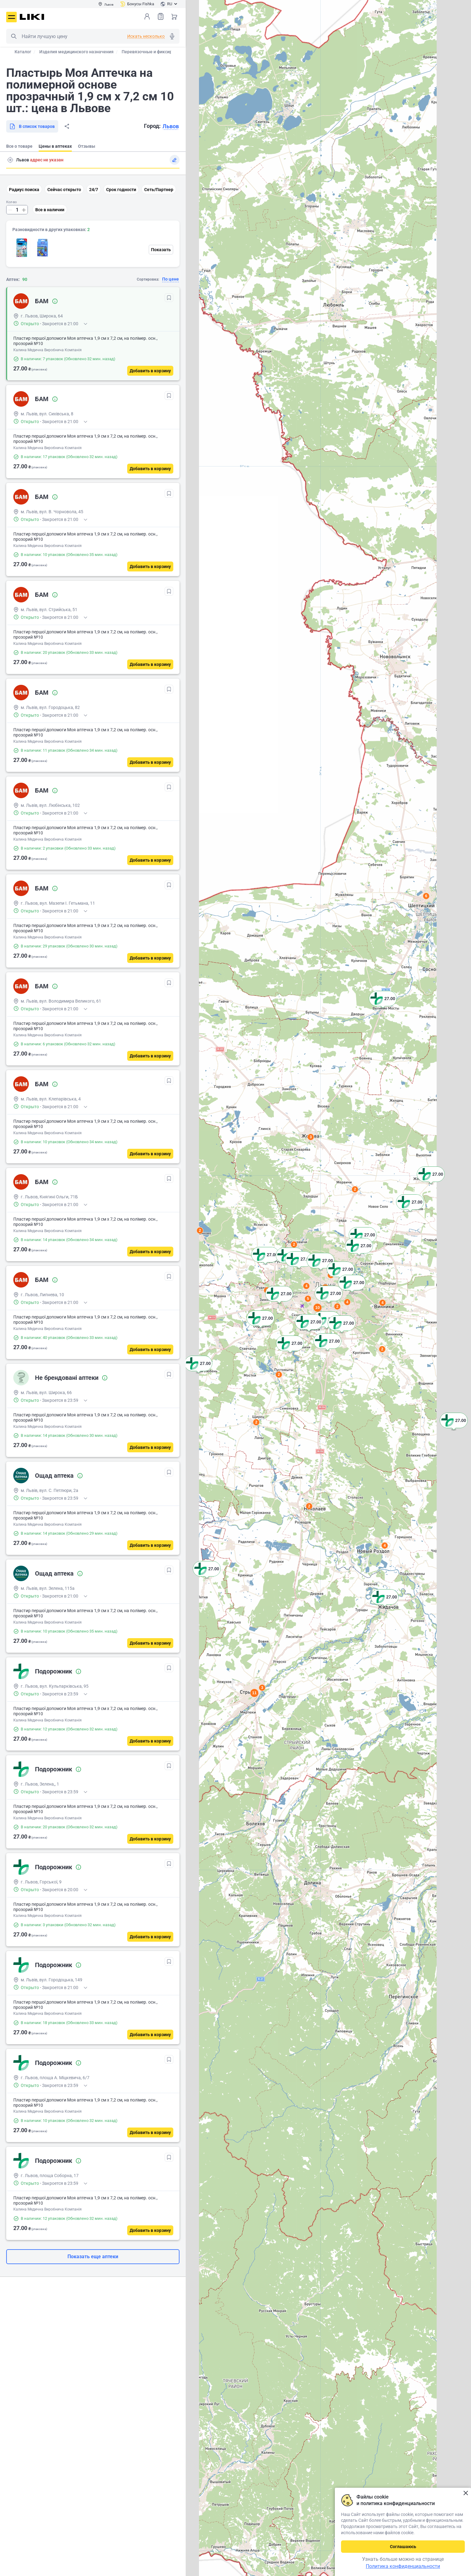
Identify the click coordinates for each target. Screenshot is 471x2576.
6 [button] (426, 896)
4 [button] (385, 1545)
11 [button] (254, 1692)
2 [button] (309, 1506)
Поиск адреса (10, 159)
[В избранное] (169, 297)
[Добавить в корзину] (150, 371)
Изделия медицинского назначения (76, 51)
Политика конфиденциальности (403, 2566)
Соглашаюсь (403, 2546)
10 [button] (317, 1307)
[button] (454, 1428)
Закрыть (465, 2493)
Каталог (23, 51)
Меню (11, 17)
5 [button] (308, 1299)
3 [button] (311, 1137)
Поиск (13, 36)
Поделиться (67, 126)
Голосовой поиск (172, 36)
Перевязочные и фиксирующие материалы (166, 51)
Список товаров (160, 16)
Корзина (174, 16)
